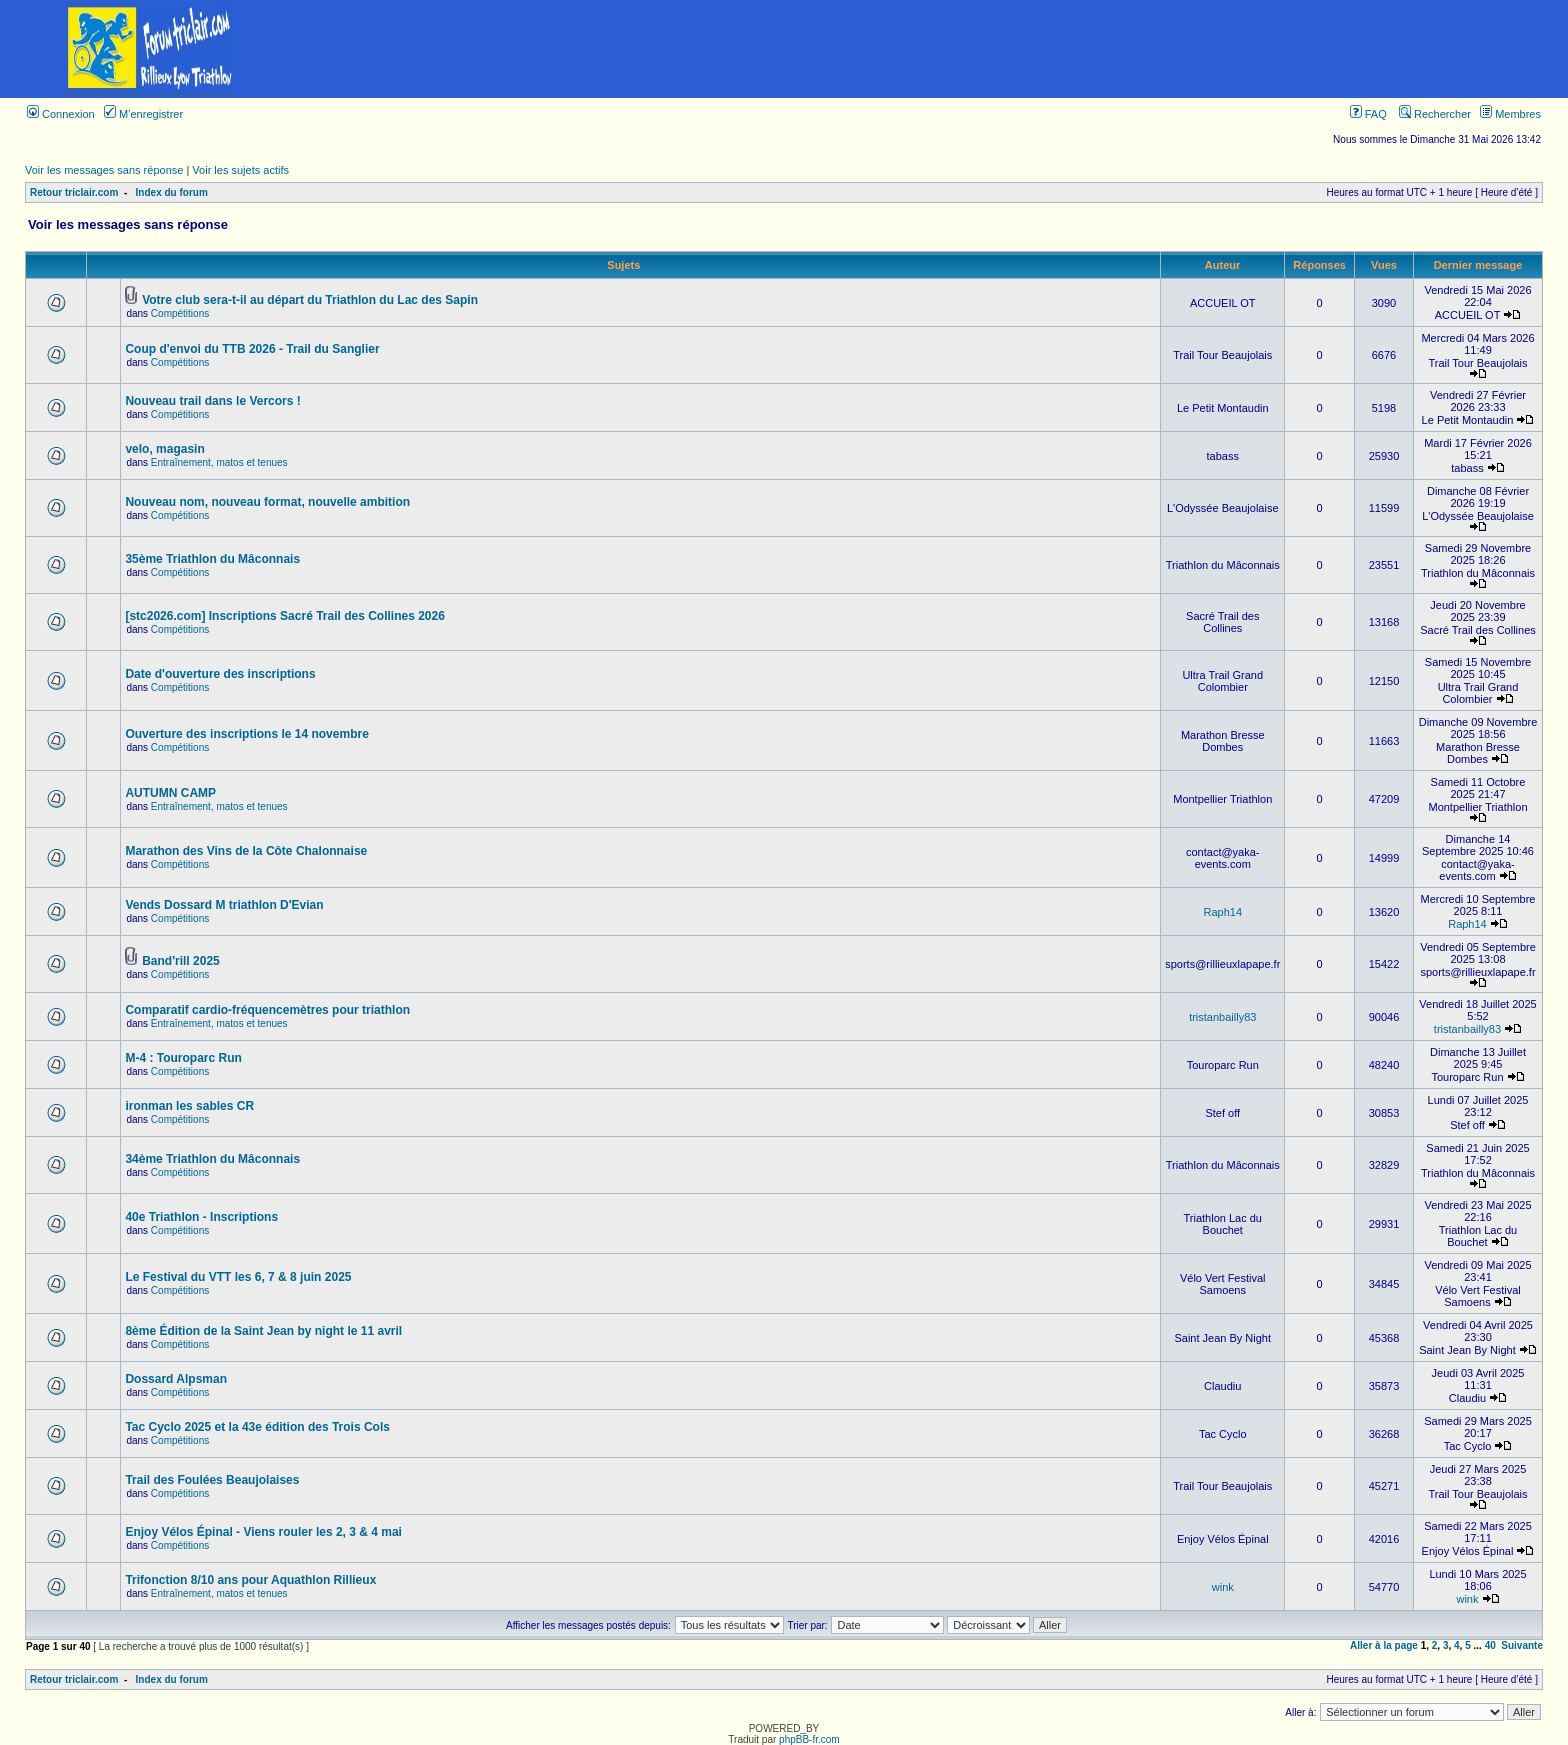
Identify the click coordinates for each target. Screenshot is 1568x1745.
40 (1490, 1645)
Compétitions (180, 313)
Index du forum (172, 192)
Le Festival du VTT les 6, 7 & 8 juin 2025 (238, 1277)
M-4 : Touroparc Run (183, 1058)
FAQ (1368, 114)
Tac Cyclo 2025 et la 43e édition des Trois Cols (257, 1427)
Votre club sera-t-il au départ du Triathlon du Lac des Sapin (310, 300)
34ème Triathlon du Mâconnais (212, 1159)
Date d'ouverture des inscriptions (220, 674)
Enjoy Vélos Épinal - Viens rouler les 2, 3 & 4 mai (263, 1532)
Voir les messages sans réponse (104, 170)
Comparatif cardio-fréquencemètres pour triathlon (267, 1010)
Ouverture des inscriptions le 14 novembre (246, 734)
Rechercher (1435, 114)
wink (1223, 1587)
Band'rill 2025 (181, 961)
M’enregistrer (143, 114)
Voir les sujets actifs (240, 170)
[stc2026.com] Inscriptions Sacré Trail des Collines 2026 (284, 616)
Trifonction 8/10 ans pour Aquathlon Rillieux (250, 1580)
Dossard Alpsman (176, 1379)
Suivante (1522, 1645)
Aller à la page (1384, 1645)
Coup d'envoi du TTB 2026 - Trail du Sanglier (252, 349)
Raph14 (1222, 912)
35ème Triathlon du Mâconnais (212, 559)
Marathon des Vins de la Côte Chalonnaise (246, 851)
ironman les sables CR (189, 1106)
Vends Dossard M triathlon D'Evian (224, 905)
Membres (1510, 114)
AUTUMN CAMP (170, 793)
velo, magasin (164, 449)
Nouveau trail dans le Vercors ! (212, 401)
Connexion (61, 114)
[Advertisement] (935, 49)
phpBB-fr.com (809, 1739)
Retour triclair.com (74, 192)
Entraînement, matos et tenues (219, 462)
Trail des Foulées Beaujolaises (212, 1480)
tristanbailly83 (1222, 1017)
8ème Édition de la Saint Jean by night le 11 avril (263, 1331)
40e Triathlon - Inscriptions (201, 1217)
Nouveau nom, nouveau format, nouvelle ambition (267, 502)
